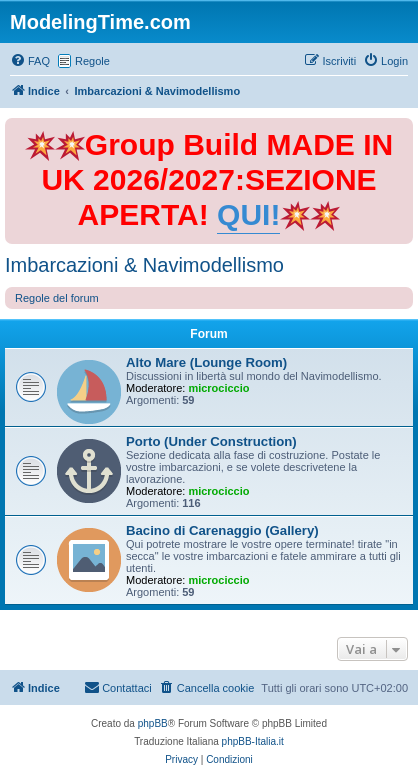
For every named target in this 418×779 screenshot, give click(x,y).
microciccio (218, 388)
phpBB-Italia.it (253, 741)
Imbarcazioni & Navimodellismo (144, 265)
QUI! (248, 214)
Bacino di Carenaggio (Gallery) (222, 530)
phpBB (153, 723)
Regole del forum (57, 298)
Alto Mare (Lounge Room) (206, 362)
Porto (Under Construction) (211, 441)
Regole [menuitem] (92, 61)
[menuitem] (30, 61)
